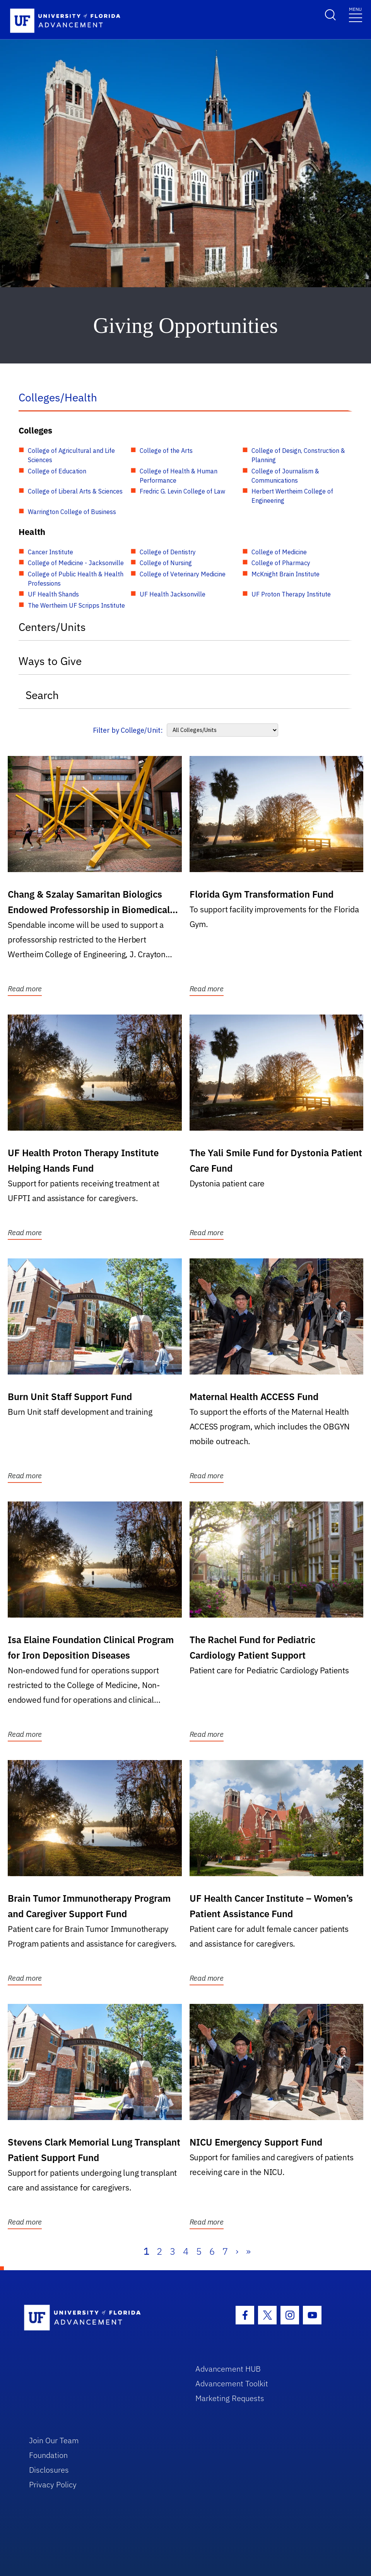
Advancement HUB (228, 2368)
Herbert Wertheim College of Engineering (292, 495)
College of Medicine (279, 552)
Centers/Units (52, 627)
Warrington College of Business (72, 512)
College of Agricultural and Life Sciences (71, 455)
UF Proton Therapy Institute (291, 594)
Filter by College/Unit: (128, 730)
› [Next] (237, 2251)
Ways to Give (50, 661)
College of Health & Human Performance (178, 475)
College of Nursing (166, 563)
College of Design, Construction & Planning (298, 455)
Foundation (48, 2455)
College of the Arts (166, 450)
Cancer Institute (50, 552)
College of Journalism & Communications (285, 475)
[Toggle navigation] (355, 14)
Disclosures (49, 2470)
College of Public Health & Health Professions (75, 578)
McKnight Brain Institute (285, 574)
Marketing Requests (229, 2398)
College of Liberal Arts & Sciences (75, 491)
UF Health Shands (53, 594)
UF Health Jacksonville (172, 594)
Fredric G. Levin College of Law (182, 491)
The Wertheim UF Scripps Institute (76, 605)
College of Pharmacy (280, 563)
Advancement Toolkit (231, 2383)
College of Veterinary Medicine (183, 574)
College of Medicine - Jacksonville (76, 563)
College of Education (57, 471)
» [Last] (248, 2251)
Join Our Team (54, 2440)
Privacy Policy (53, 2484)
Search (42, 695)
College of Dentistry (168, 552)
